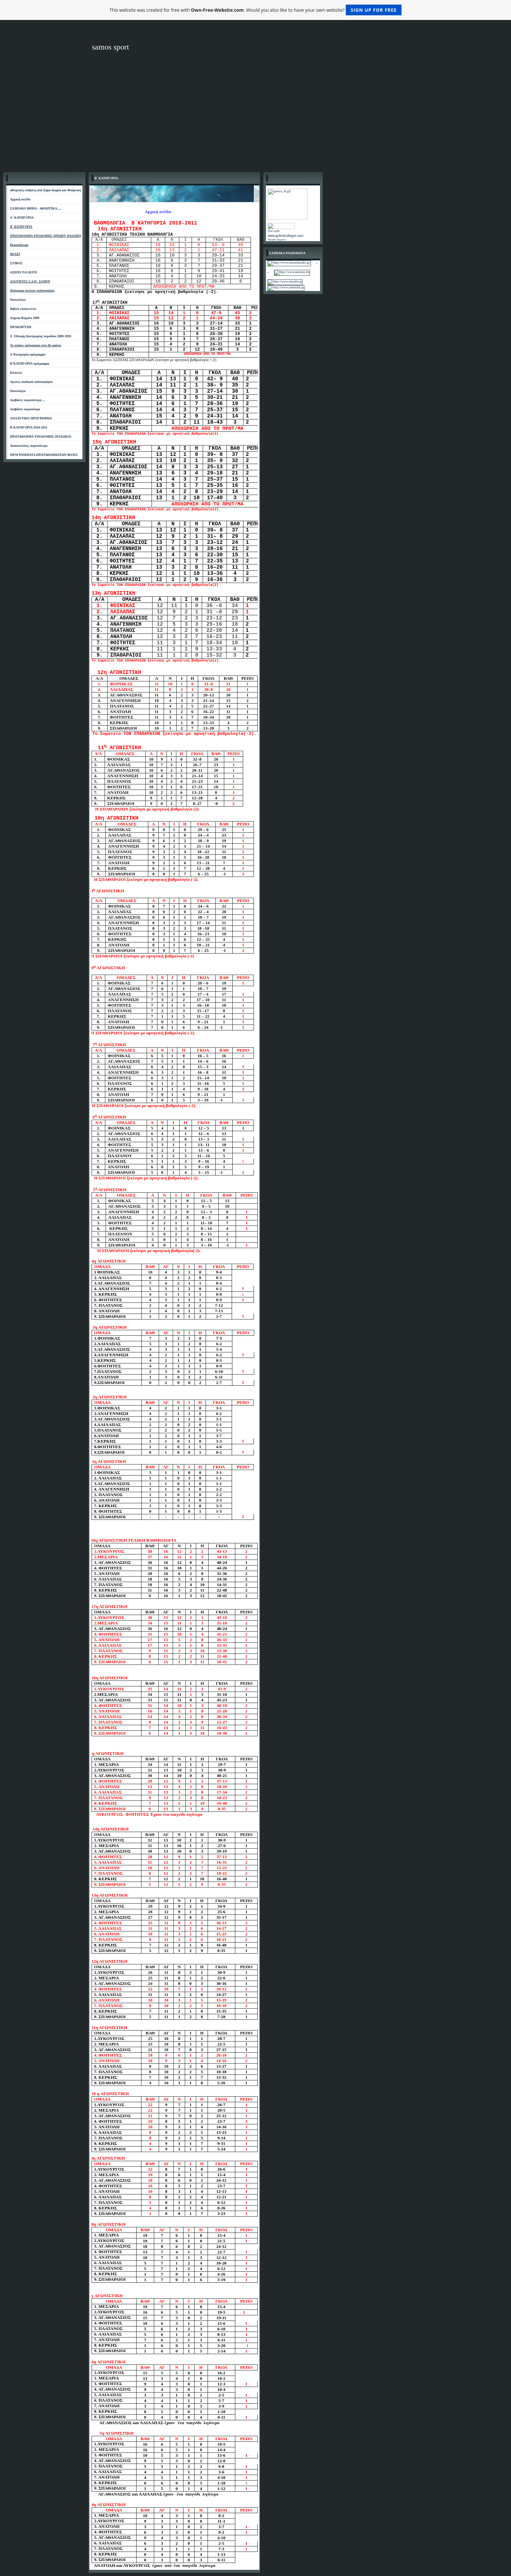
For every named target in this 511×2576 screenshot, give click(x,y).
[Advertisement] (255, 120)
